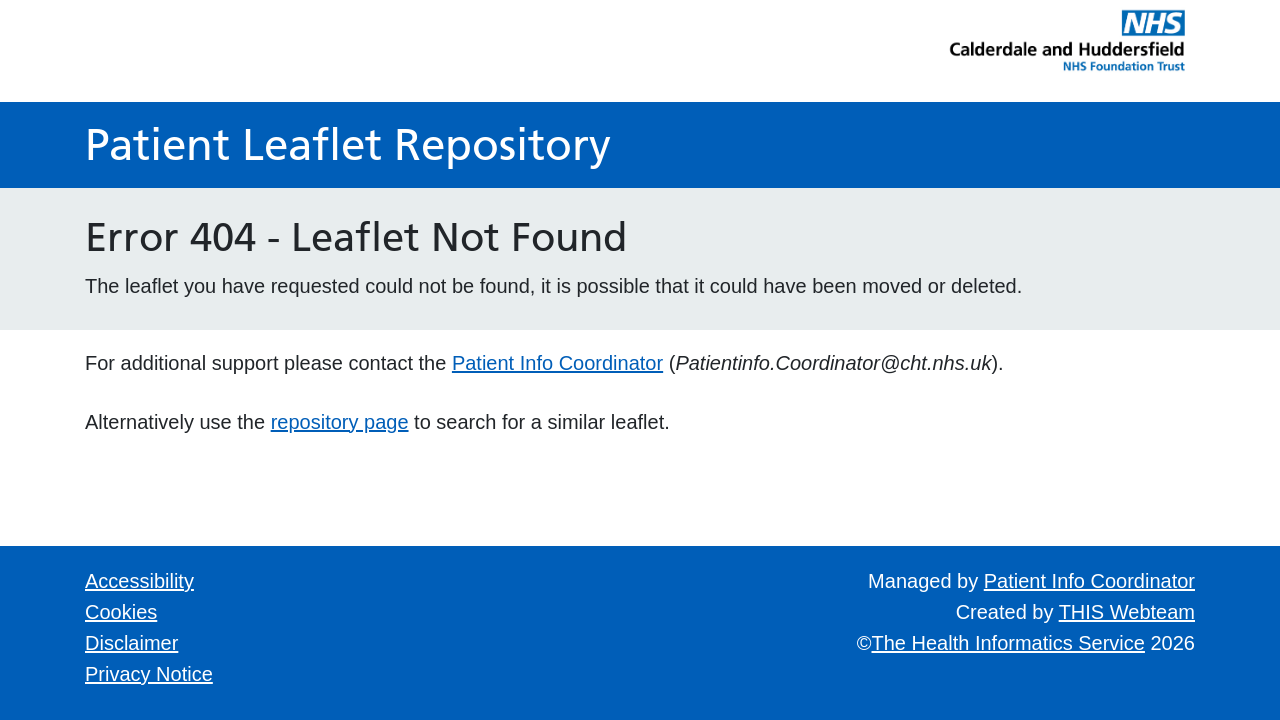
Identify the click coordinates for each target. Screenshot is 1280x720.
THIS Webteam (1127, 612)
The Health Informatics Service (1008, 643)
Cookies (121, 612)
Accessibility (139, 581)
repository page (340, 422)
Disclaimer (131, 643)
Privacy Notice (149, 674)
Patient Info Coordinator (557, 363)
